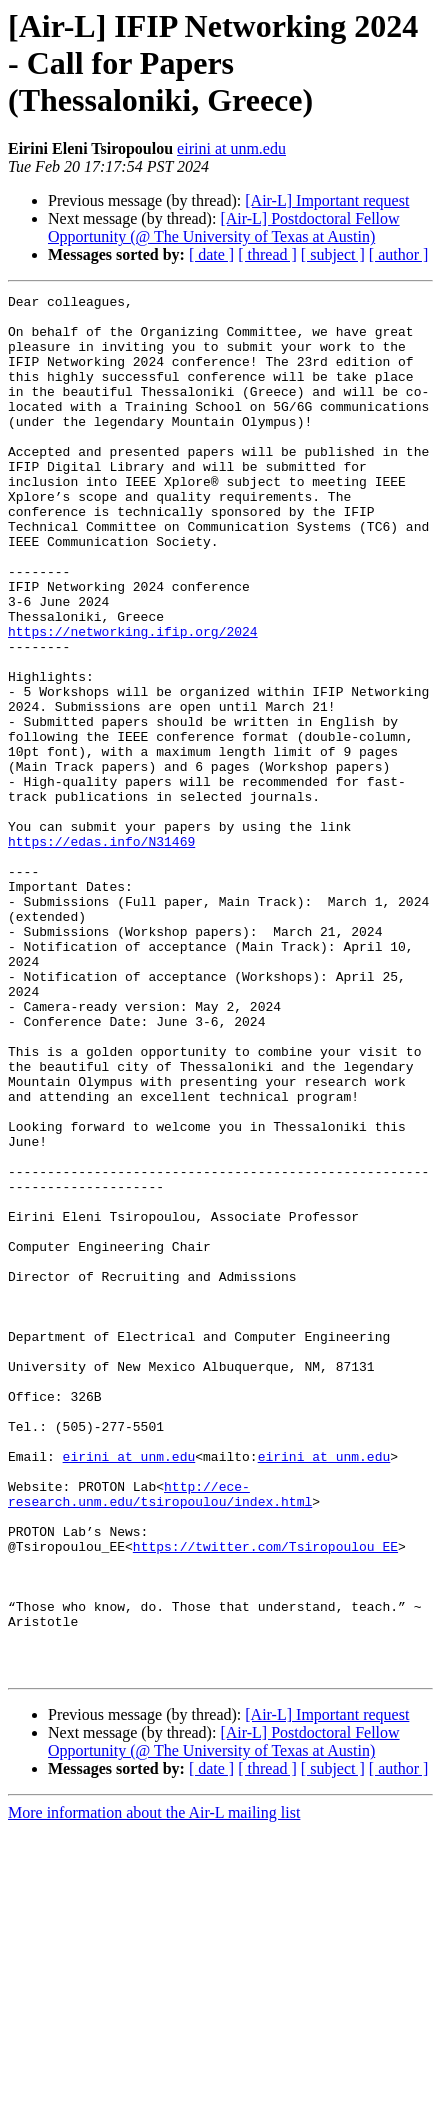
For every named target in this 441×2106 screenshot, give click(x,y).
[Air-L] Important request (327, 200)
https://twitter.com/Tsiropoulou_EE (265, 1798)
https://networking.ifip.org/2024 (133, 700)
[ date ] (211, 254)
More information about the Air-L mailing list (154, 2088)
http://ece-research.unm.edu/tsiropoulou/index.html (160, 1735)
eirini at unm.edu (231, 148)
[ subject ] (333, 254)
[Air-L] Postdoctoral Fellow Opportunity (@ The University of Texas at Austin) (224, 227)
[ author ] (399, 254)
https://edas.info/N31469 (101, 952)
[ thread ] (267, 254)
